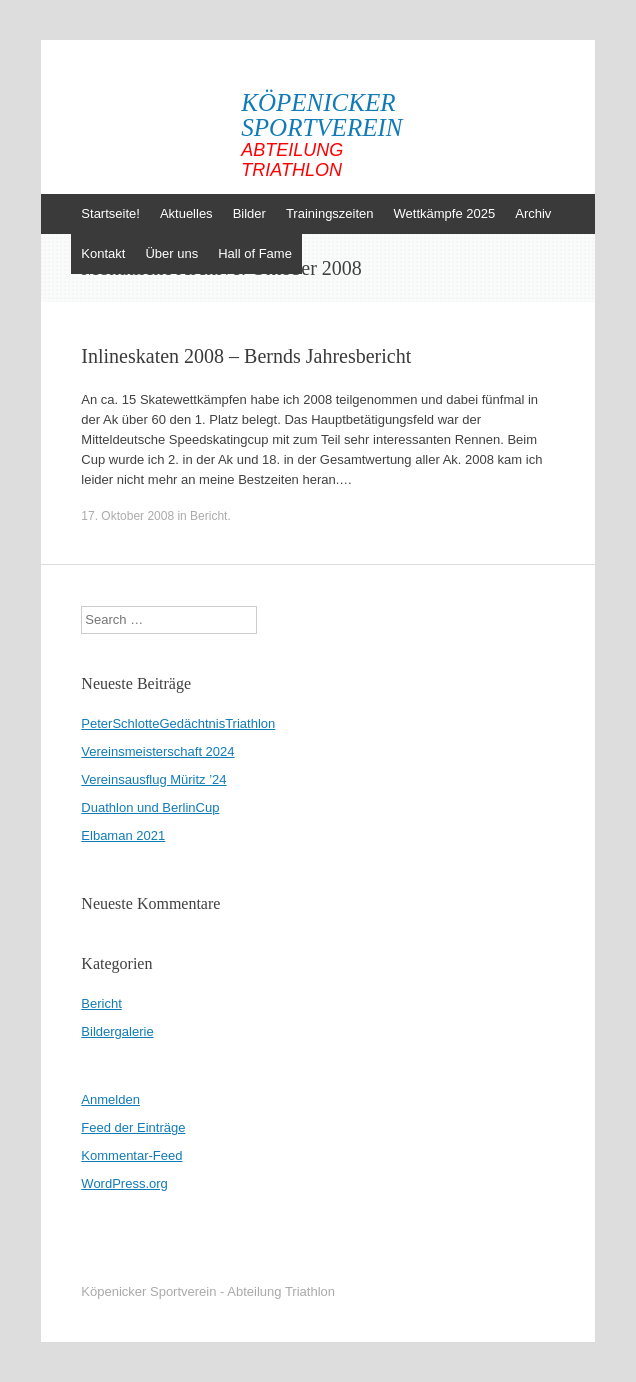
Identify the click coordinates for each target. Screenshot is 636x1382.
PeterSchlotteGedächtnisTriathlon (178, 723)
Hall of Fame (255, 253)
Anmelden (110, 1099)
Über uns (171, 253)
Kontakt (103, 253)
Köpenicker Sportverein (317, 115)
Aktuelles (186, 213)
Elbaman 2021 (123, 835)
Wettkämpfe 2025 (445, 213)
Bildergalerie (117, 1031)
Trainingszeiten (330, 213)
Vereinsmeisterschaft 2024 (157, 751)
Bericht (208, 516)
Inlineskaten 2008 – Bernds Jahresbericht (246, 356)
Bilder (249, 213)
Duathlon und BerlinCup (150, 807)
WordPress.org (124, 1183)
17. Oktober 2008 (127, 516)
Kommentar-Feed (131, 1155)
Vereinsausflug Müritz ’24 (153, 779)
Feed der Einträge (133, 1127)
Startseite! (110, 213)
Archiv (533, 213)
